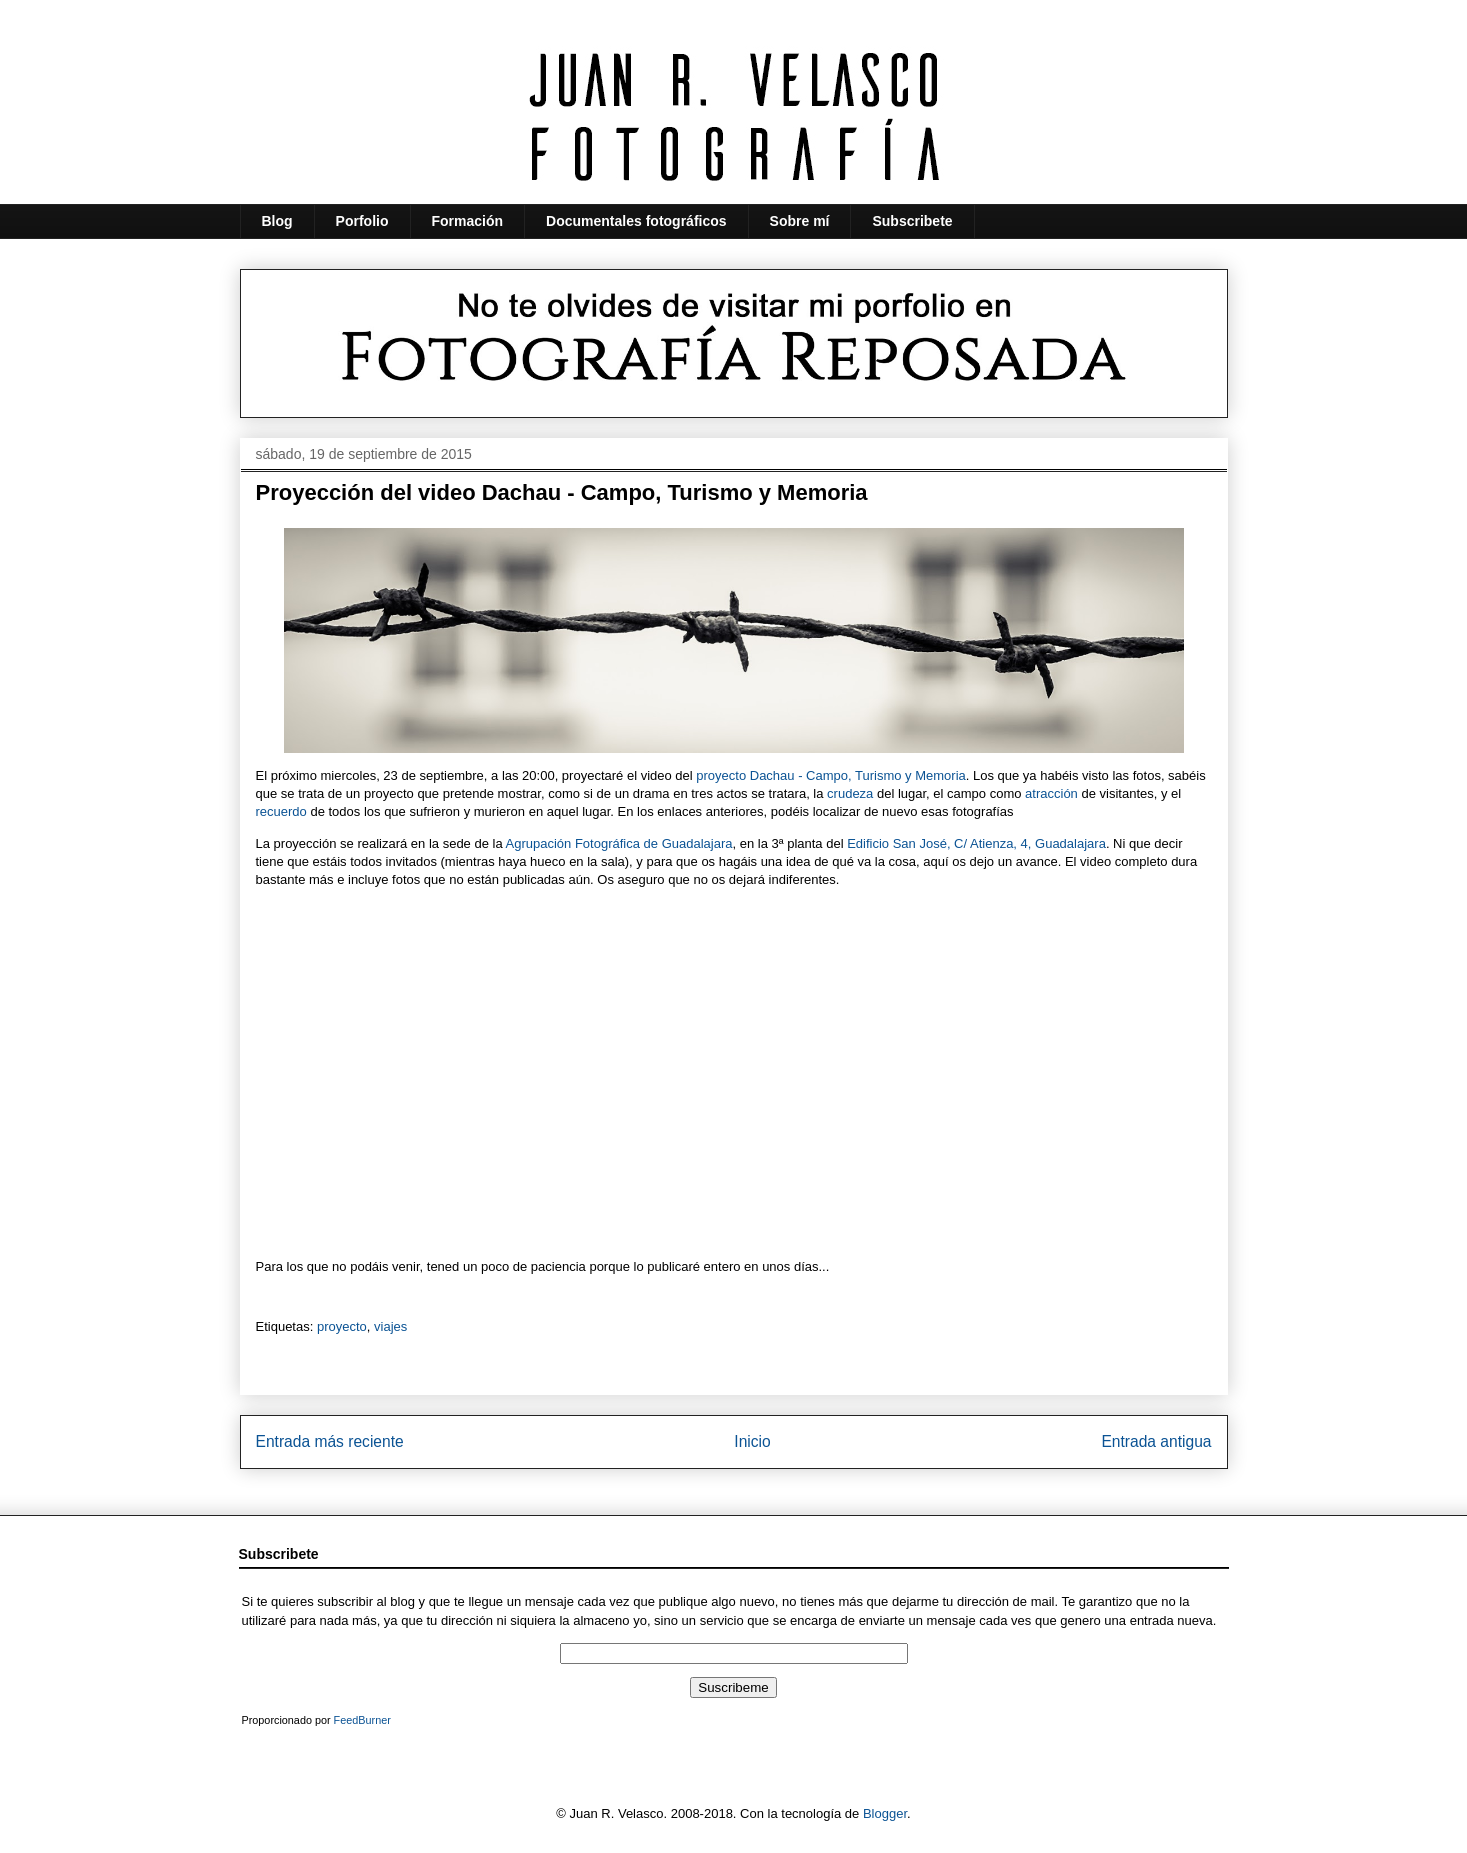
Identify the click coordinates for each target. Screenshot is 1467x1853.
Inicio (752, 1441)
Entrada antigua (1156, 1441)
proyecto (342, 1326)
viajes (390, 1326)
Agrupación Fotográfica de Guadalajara (619, 843)
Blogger (885, 1813)
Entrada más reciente (330, 1441)
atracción (1051, 793)
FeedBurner (362, 1720)
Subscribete (912, 221)
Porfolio (362, 221)
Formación (468, 221)
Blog (277, 221)
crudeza (850, 793)
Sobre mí (800, 221)
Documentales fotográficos (636, 221)
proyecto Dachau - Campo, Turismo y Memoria (830, 775)
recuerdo (281, 811)
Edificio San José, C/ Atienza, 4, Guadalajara (976, 843)
